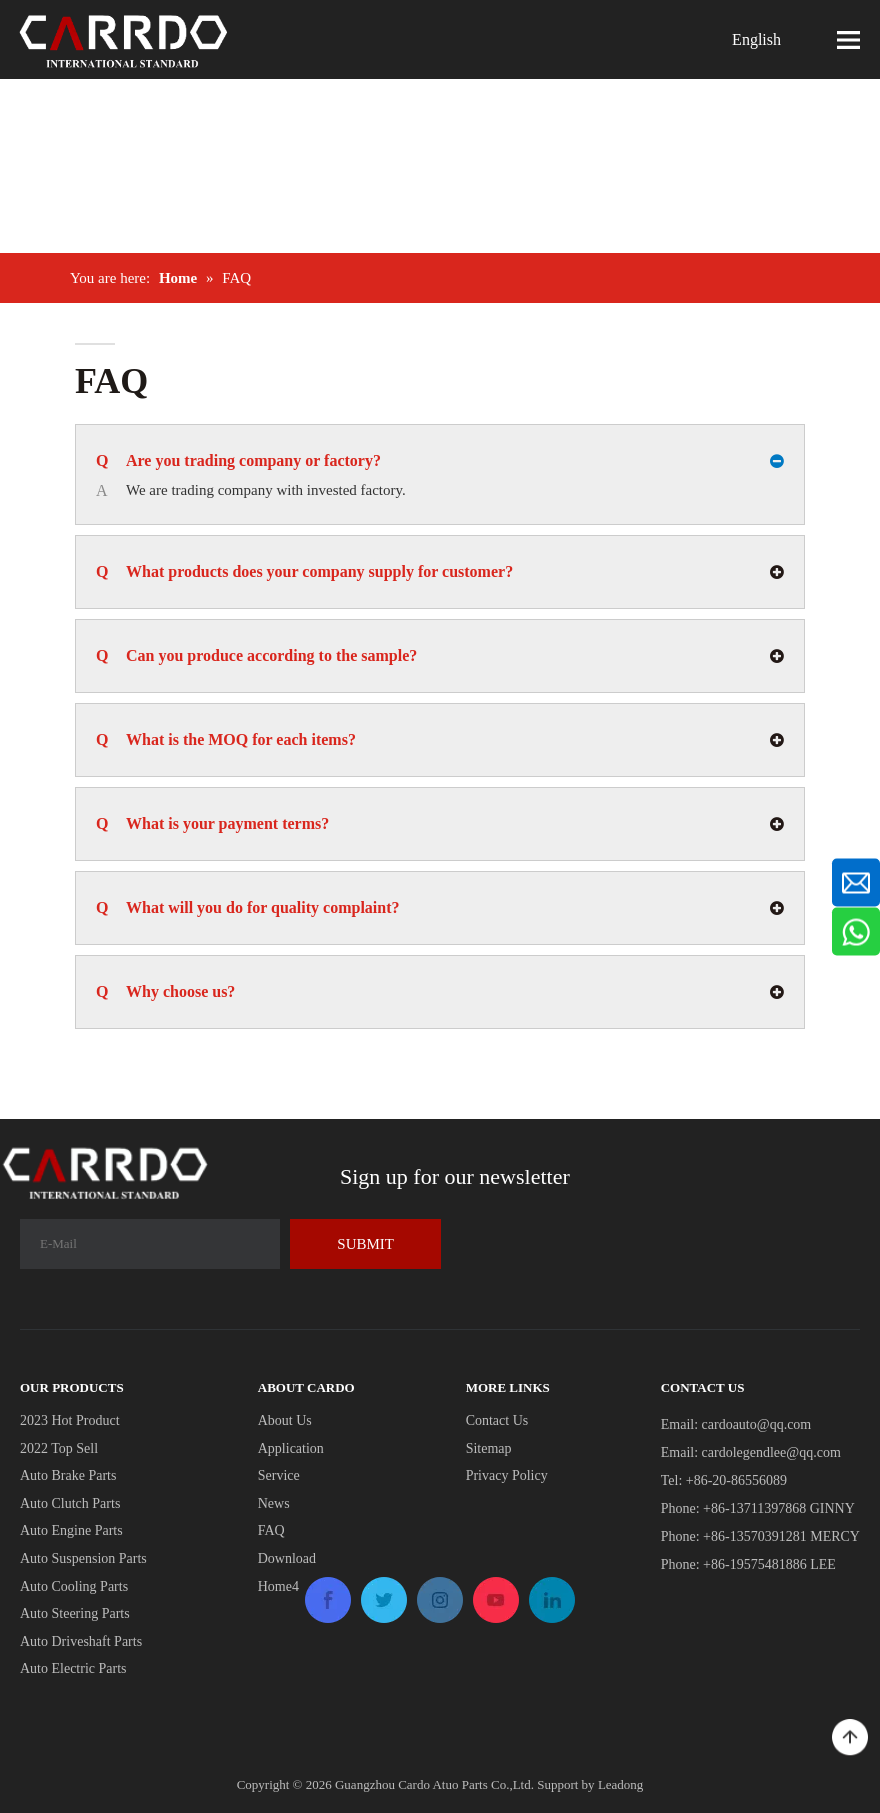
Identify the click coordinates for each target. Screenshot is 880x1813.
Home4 (278, 1586)
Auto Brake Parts (68, 1475)
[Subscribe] (365, 1244)
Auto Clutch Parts (70, 1503)
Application (291, 1448)
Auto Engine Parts (71, 1530)
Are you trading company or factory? (238, 461)
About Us (285, 1420)
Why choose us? (167, 992)
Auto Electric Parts (73, 1668)
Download (287, 1558)
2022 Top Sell (59, 1448)
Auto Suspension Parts (83, 1558)
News (274, 1503)
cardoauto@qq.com (757, 1424)
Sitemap (489, 1448)
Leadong (620, 1784)
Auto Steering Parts (75, 1613)
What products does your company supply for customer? (304, 572)
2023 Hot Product (70, 1420)
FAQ (271, 1530)
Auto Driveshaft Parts (81, 1641)
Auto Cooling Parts (74, 1586)
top (850, 1738)
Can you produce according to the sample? (258, 656)
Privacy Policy (507, 1475)
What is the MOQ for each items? (228, 740)
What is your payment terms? (212, 824)
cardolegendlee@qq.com (771, 1452)
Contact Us (497, 1420)
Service (279, 1475)
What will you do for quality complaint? (248, 908)
